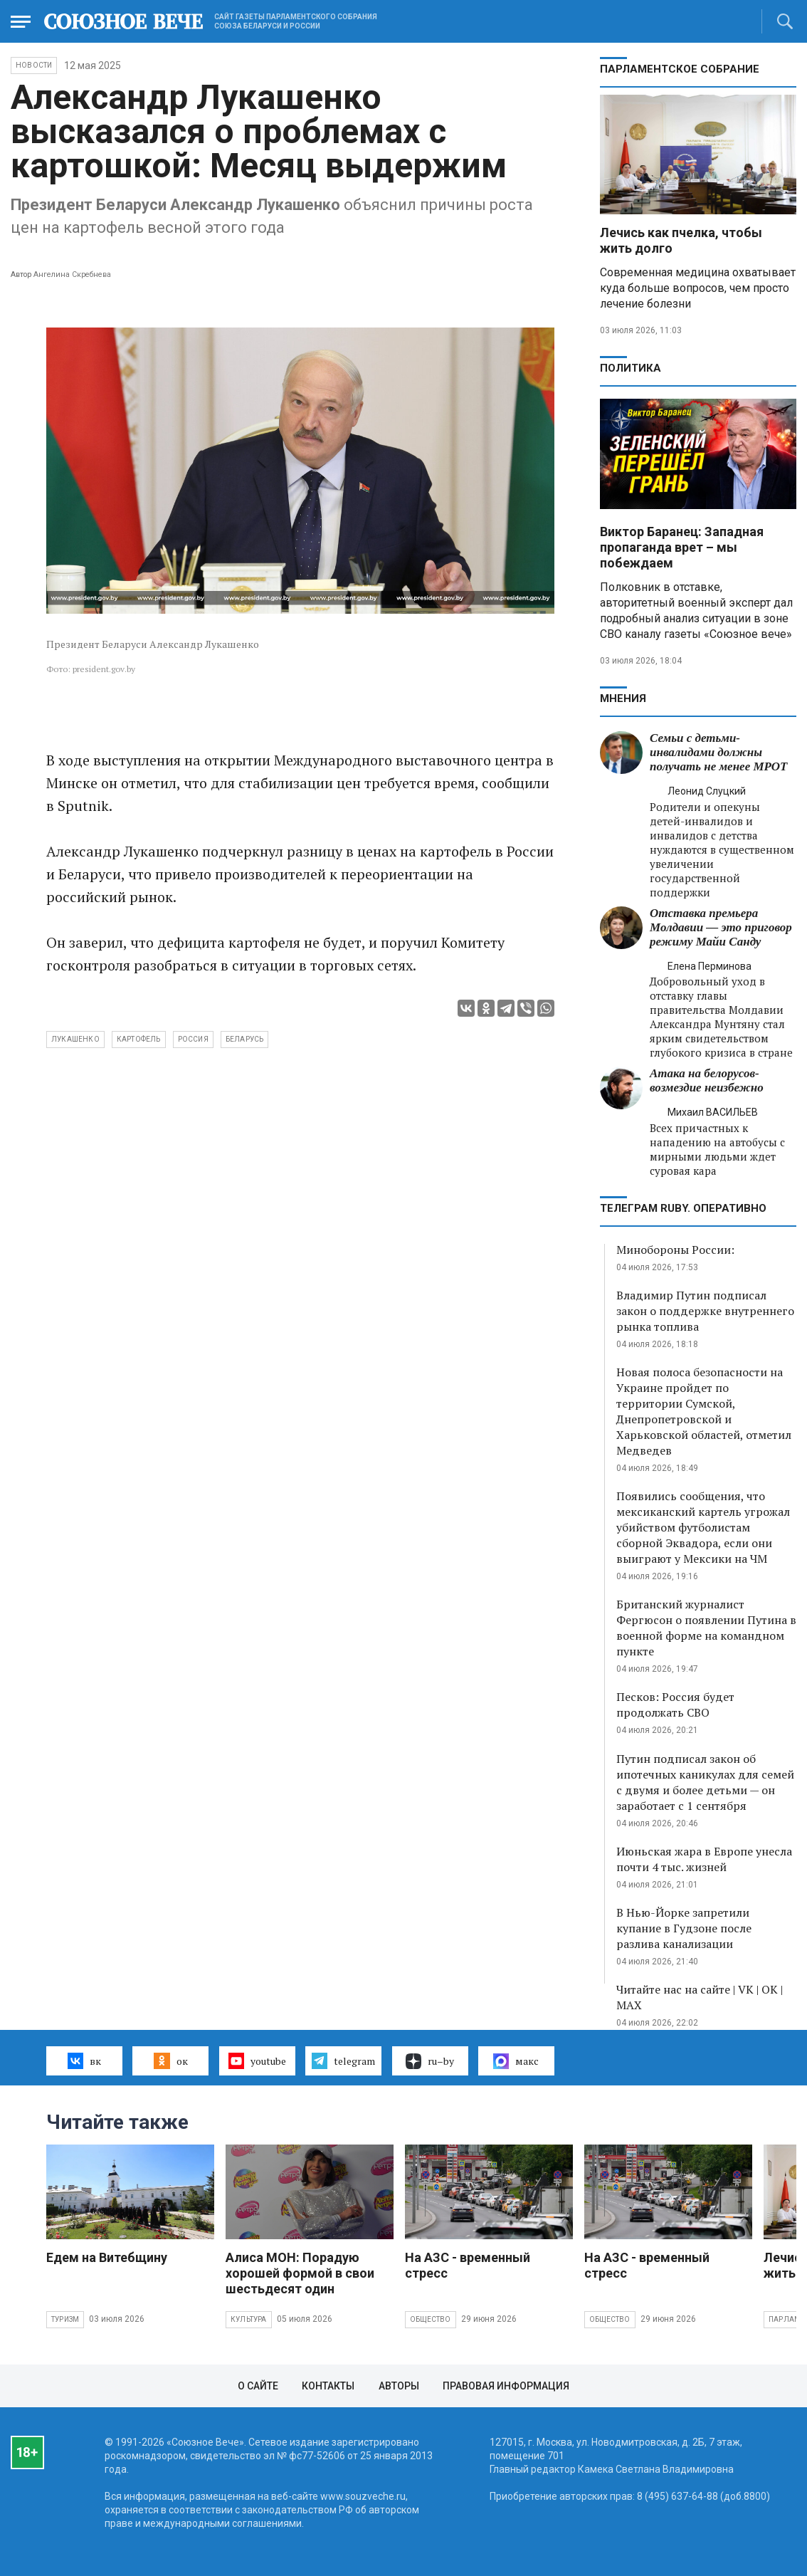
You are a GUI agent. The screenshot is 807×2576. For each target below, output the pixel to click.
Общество (430, 2319)
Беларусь (245, 1039)
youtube (257, 2060)
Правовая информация (506, 2386)
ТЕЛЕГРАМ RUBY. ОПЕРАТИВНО (683, 1208)
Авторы (399, 2386)
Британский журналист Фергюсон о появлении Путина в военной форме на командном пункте (706, 1627)
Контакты (328, 2386)
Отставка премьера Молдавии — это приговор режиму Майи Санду (721, 927)
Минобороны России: (675, 1249)
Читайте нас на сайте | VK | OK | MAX (699, 1997)
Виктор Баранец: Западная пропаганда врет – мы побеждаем (682, 547)
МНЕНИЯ (623, 698)
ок (170, 2060)
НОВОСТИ (34, 65)
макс (516, 2061)
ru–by (430, 2061)
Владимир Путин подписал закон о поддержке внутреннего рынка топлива (705, 1310)
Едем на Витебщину (106, 2257)
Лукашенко (75, 1039)
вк (84, 2060)
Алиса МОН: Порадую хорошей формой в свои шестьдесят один (300, 2273)
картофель (139, 1039)
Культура (249, 2319)
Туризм (65, 2319)
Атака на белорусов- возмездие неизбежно (707, 1080)
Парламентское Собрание (679, 69)
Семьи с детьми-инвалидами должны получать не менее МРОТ (718, 752)
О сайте (258, 2386)
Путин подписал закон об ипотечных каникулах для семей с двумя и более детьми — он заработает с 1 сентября (705, 1782)
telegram (343, 2060)
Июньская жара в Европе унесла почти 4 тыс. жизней (704, 1859)
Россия (193, 1039)
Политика (630, 368)
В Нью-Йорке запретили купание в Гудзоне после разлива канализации (683, 1928)
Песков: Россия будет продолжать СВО (675, 1704)
